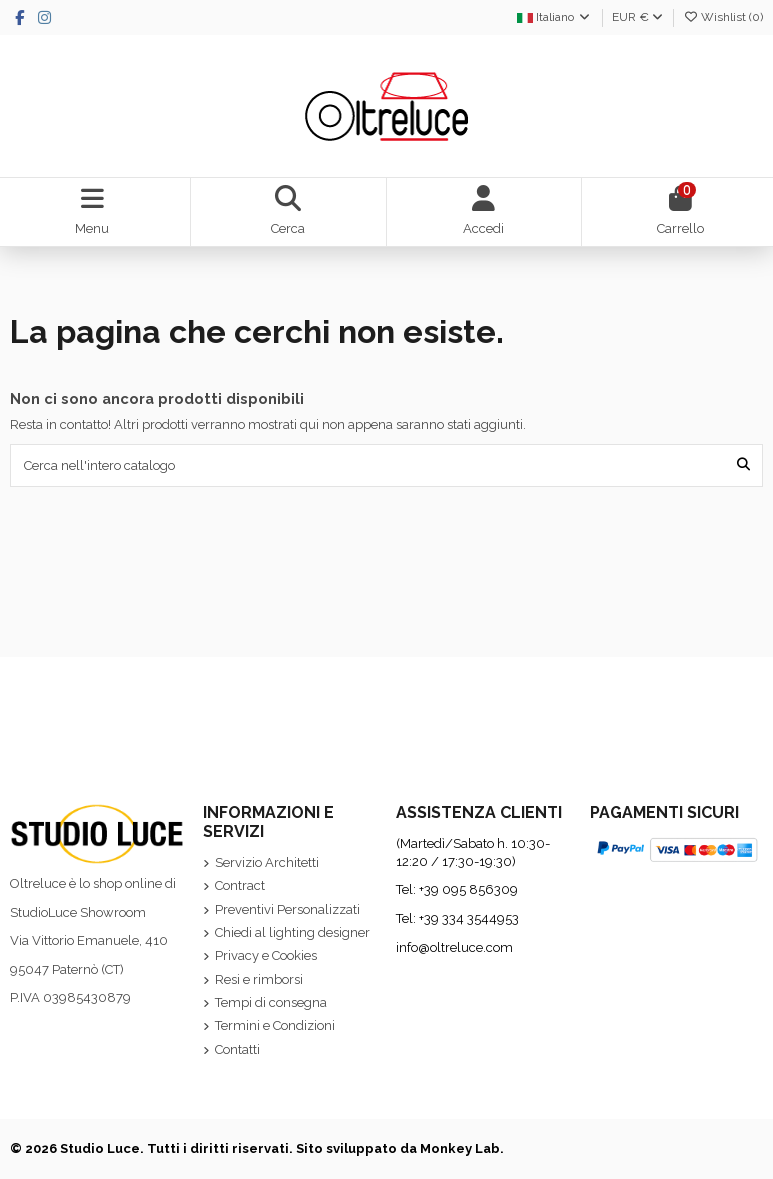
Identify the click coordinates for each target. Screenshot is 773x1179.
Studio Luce (100, 1148)
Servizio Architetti (267, 862)
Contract (240, 885)
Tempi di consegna (271, 1002)
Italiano (554, 17)
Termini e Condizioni (275, 1025)
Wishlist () (723, 17)
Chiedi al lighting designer (292, 932)
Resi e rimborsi (259, 979)
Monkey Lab (460, 1148)
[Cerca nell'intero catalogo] (743, 465)
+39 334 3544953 (469, 918)
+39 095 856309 (468, 889)
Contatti (237, 1049)
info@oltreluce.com (454, 947)
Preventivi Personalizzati (287, 909)
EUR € (637, 17)
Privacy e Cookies (266, 955)
